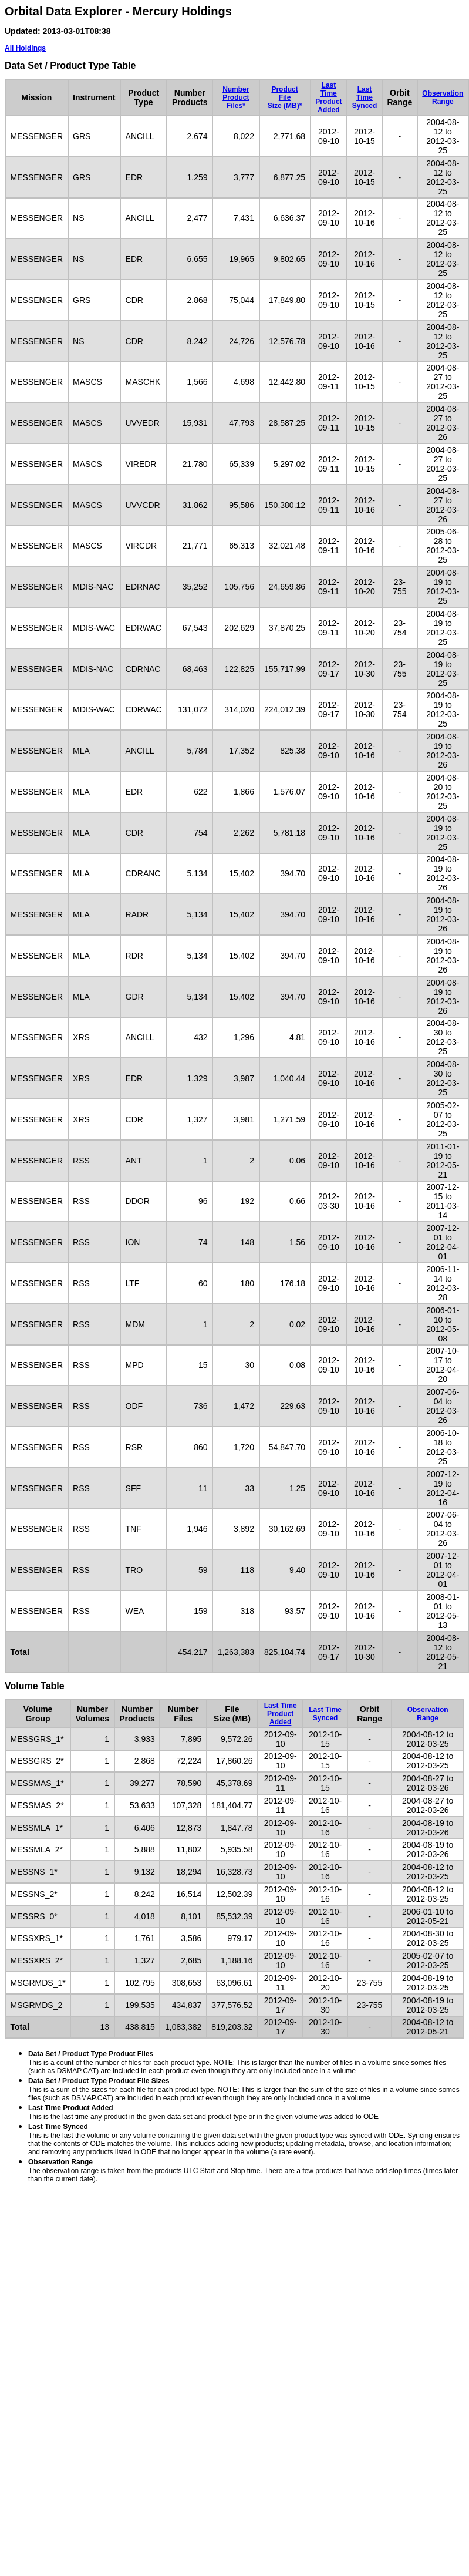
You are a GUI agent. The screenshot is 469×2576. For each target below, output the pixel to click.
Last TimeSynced (364, 97)
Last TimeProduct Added (328, 97)
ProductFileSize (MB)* (285, 97)
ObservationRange (442, 97)
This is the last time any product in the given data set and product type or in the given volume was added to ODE (203, 2112)
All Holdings (25, 48)
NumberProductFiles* (235, 97)
